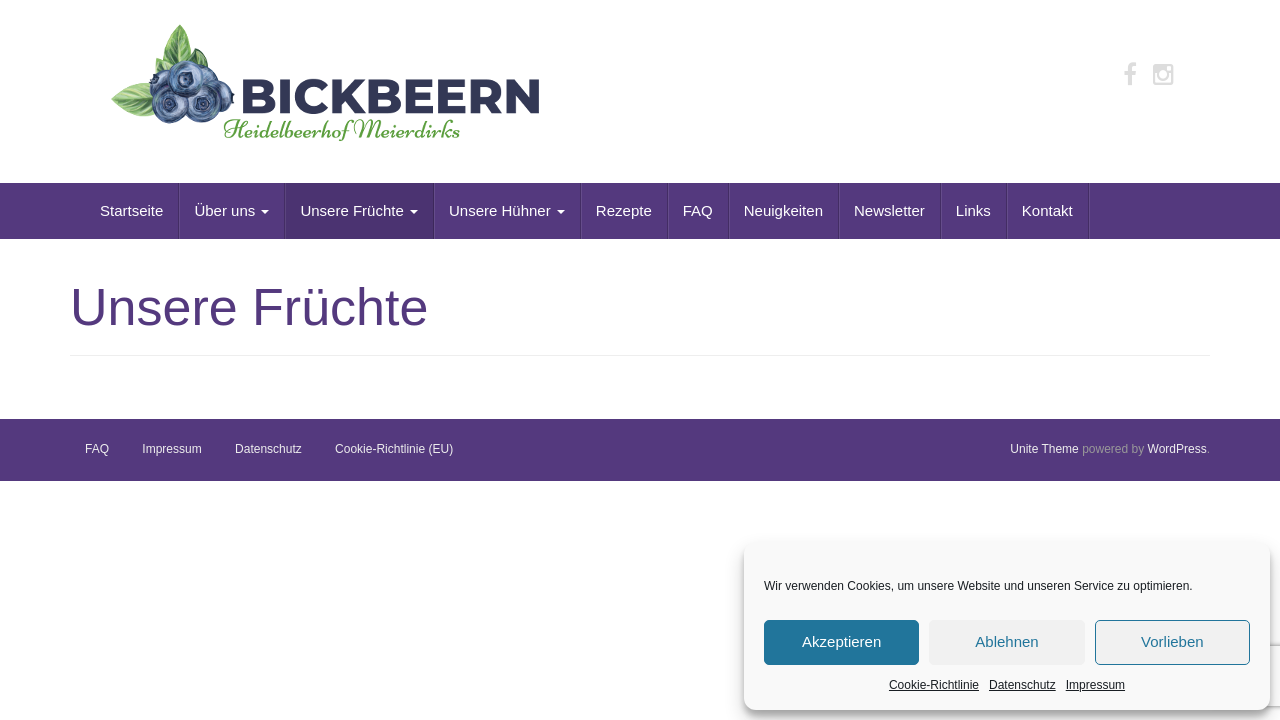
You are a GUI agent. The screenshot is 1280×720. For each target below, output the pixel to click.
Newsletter (889, 210)
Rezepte (624, 210)
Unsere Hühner (507, 210)
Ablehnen (1006, 641)
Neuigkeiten (783, 210)
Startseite (131, 210)
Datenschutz (1022, 685)
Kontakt (1047, 210)
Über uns (231, 210)
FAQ (698, 210)
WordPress (1177, 449)
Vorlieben (1172, 641)
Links (973, 210)
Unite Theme (1044, 449)
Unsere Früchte (359, 210)
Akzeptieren (841, 641)
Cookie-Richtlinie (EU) (394, 449)
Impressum (1095, 685)
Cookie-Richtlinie (934, 685)
